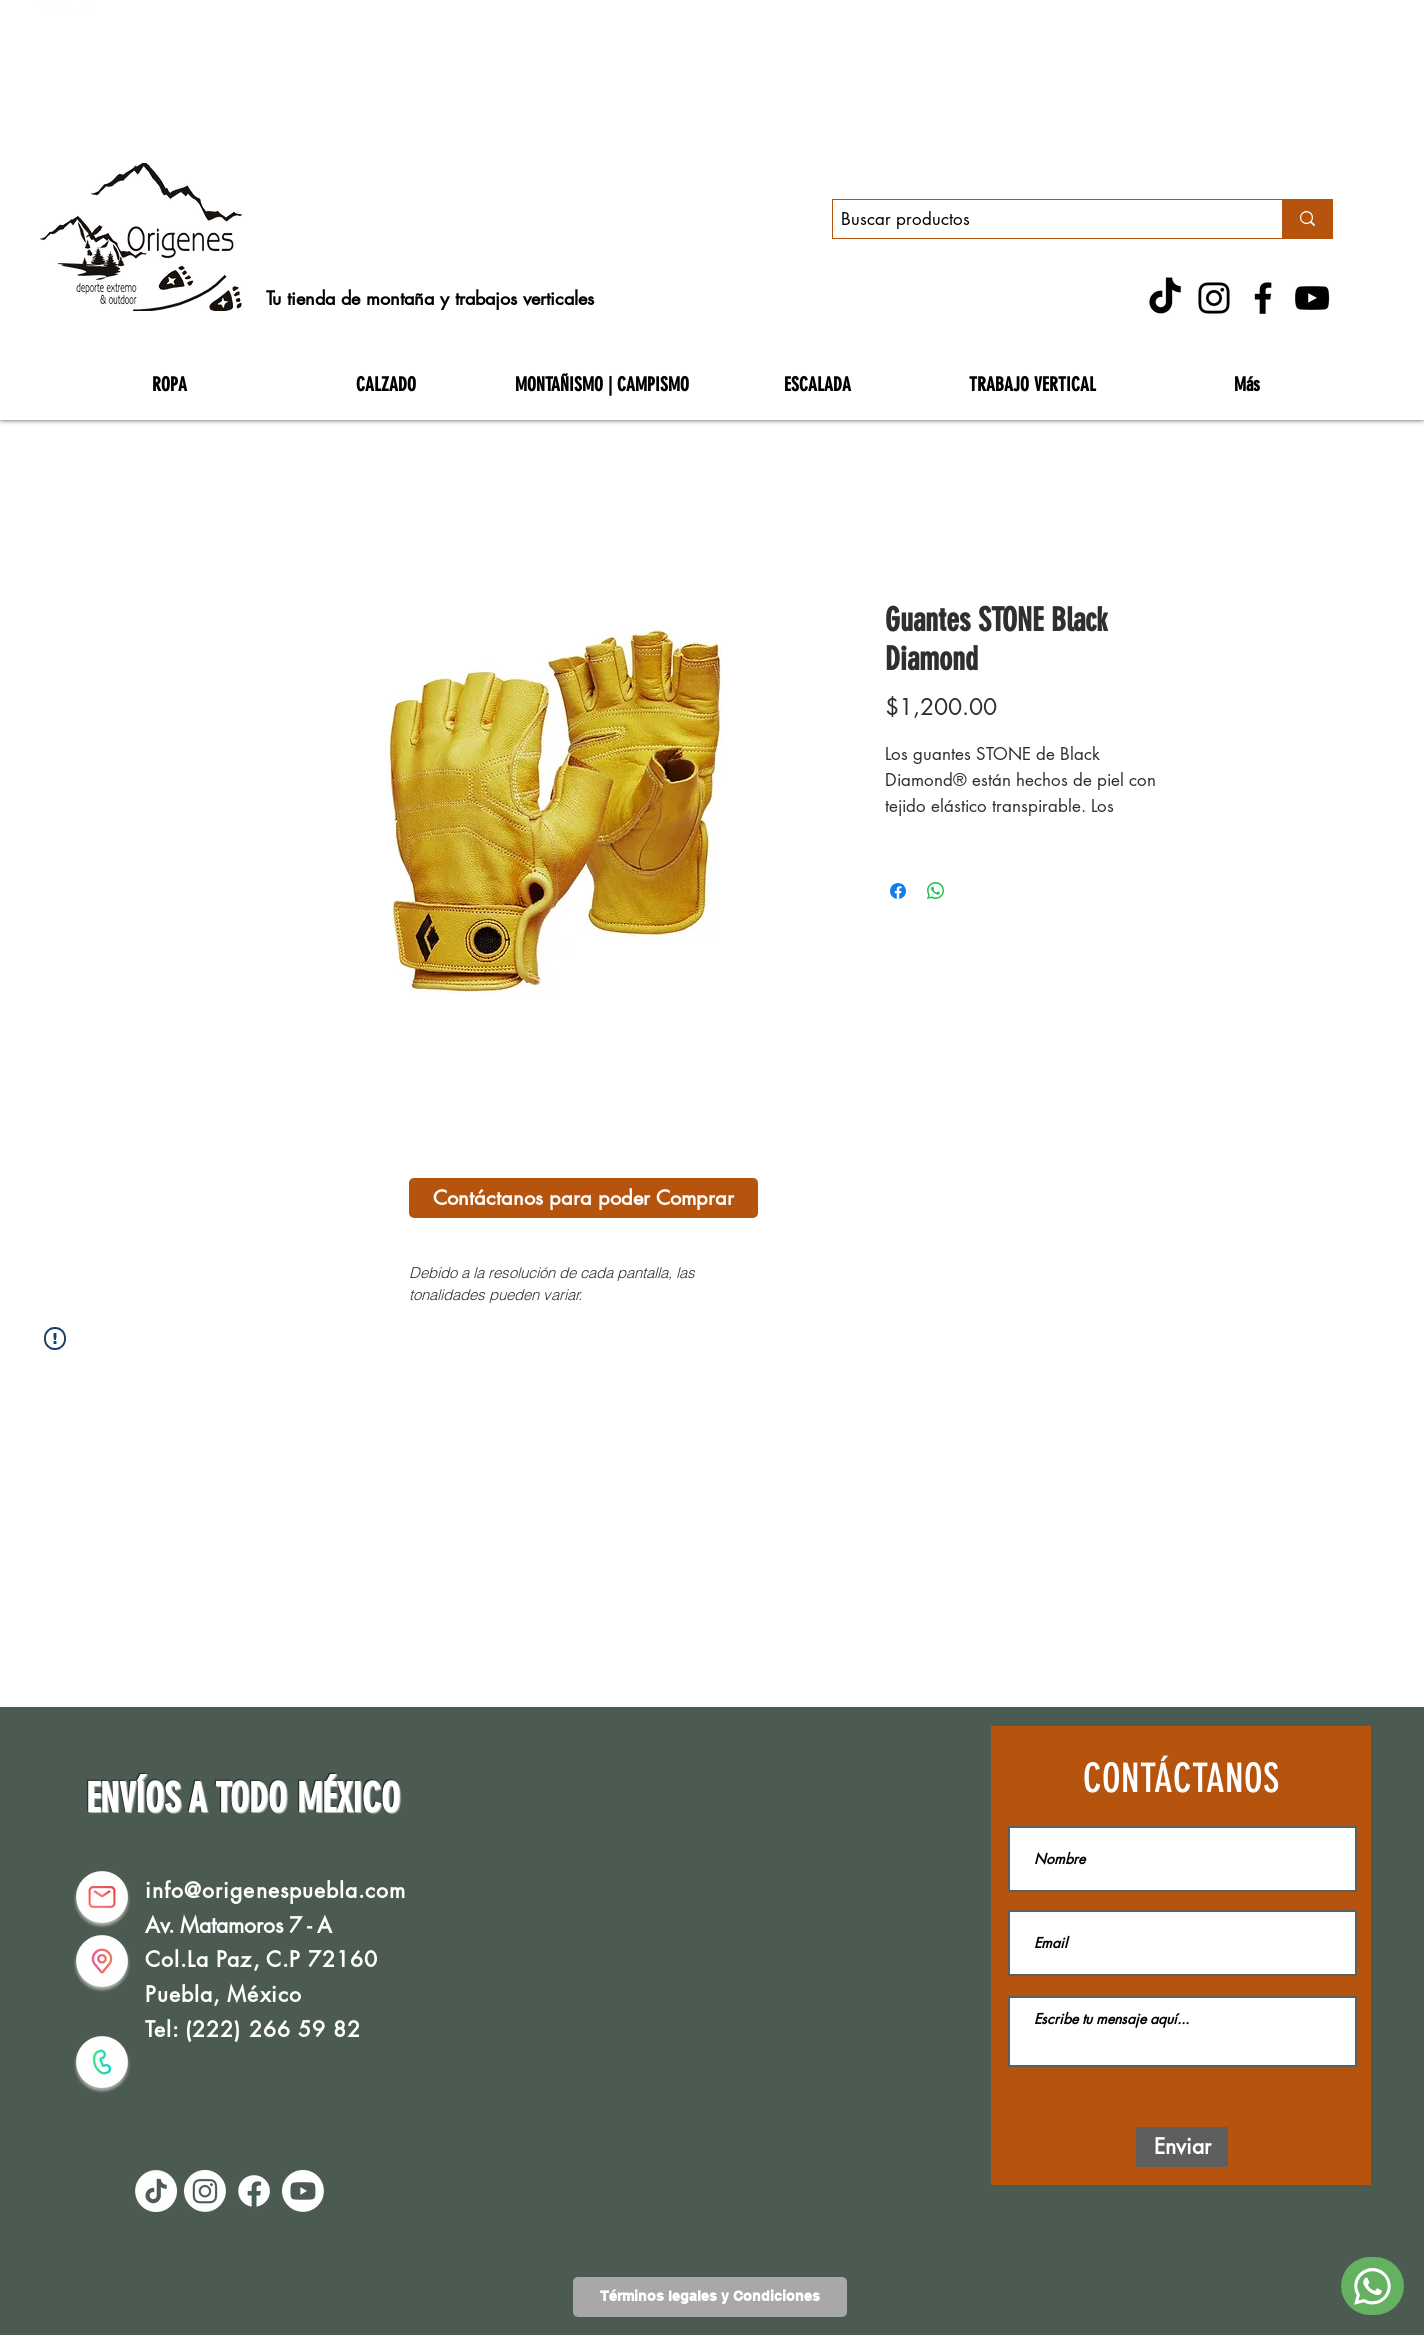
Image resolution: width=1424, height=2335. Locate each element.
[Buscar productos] (1040, 220)
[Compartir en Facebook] (898, 891)
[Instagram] (1214, 298)
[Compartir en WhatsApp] (936, 891)
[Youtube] (303, 2191)
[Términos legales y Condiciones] (710, 2297)
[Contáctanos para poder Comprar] (583, 1198)
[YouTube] (1312, 298)
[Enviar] (1182, 2147)
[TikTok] (1165, 298)
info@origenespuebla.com (275, 1890)
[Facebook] (1263, 298)
